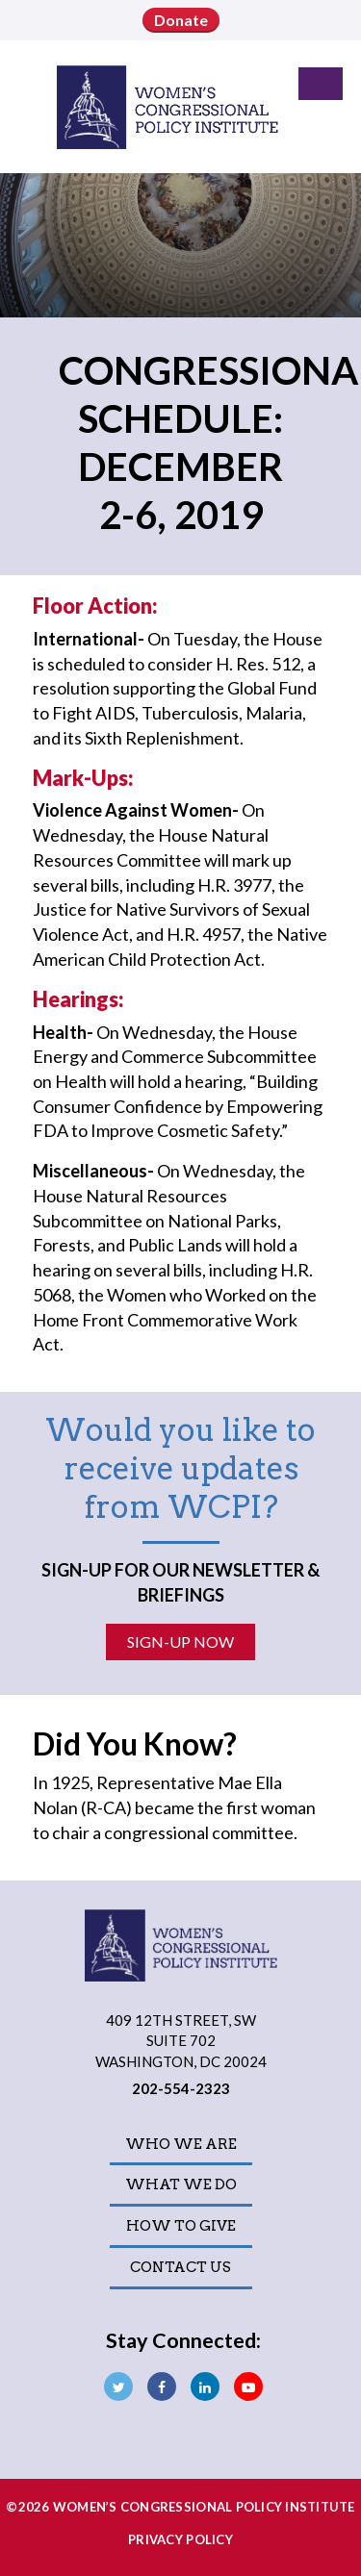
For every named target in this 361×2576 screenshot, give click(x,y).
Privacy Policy (180, 2539)
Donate (181, 20)
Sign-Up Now (180, 1641)
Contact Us (180, 2267)
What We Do (181, 2184)
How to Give (181, 2226)
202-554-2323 (181, 2088)
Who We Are (181, 2144)
